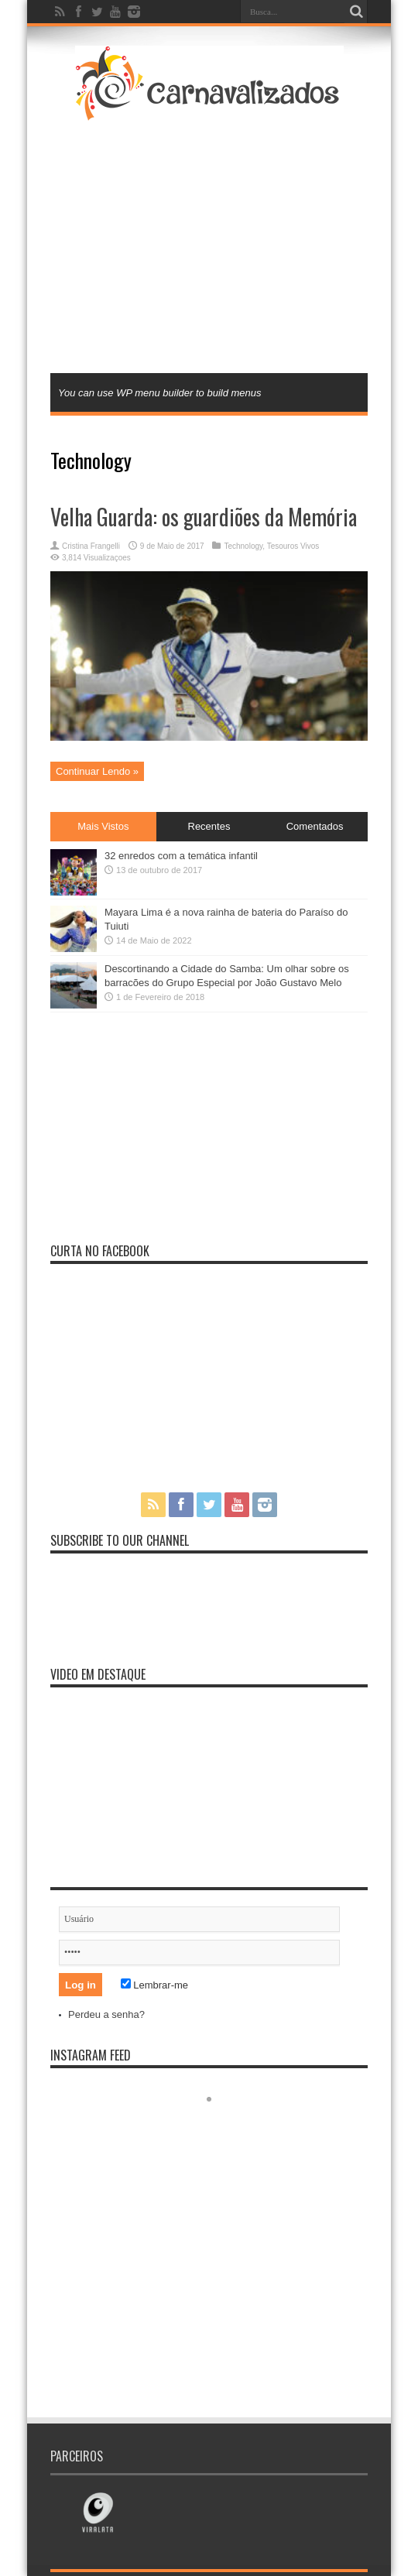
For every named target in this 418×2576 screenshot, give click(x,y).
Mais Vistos (102, 826)
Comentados (315, 826)
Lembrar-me (154, 1985)
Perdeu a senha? (106, 2014)
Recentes (209, 826)
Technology (243, 546)
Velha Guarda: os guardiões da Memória (203, 517)
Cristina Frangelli (91, 546)
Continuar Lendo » (97, 771)
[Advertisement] (223, 245)
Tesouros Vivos (293, 546)
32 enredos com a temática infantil (181, 856)
